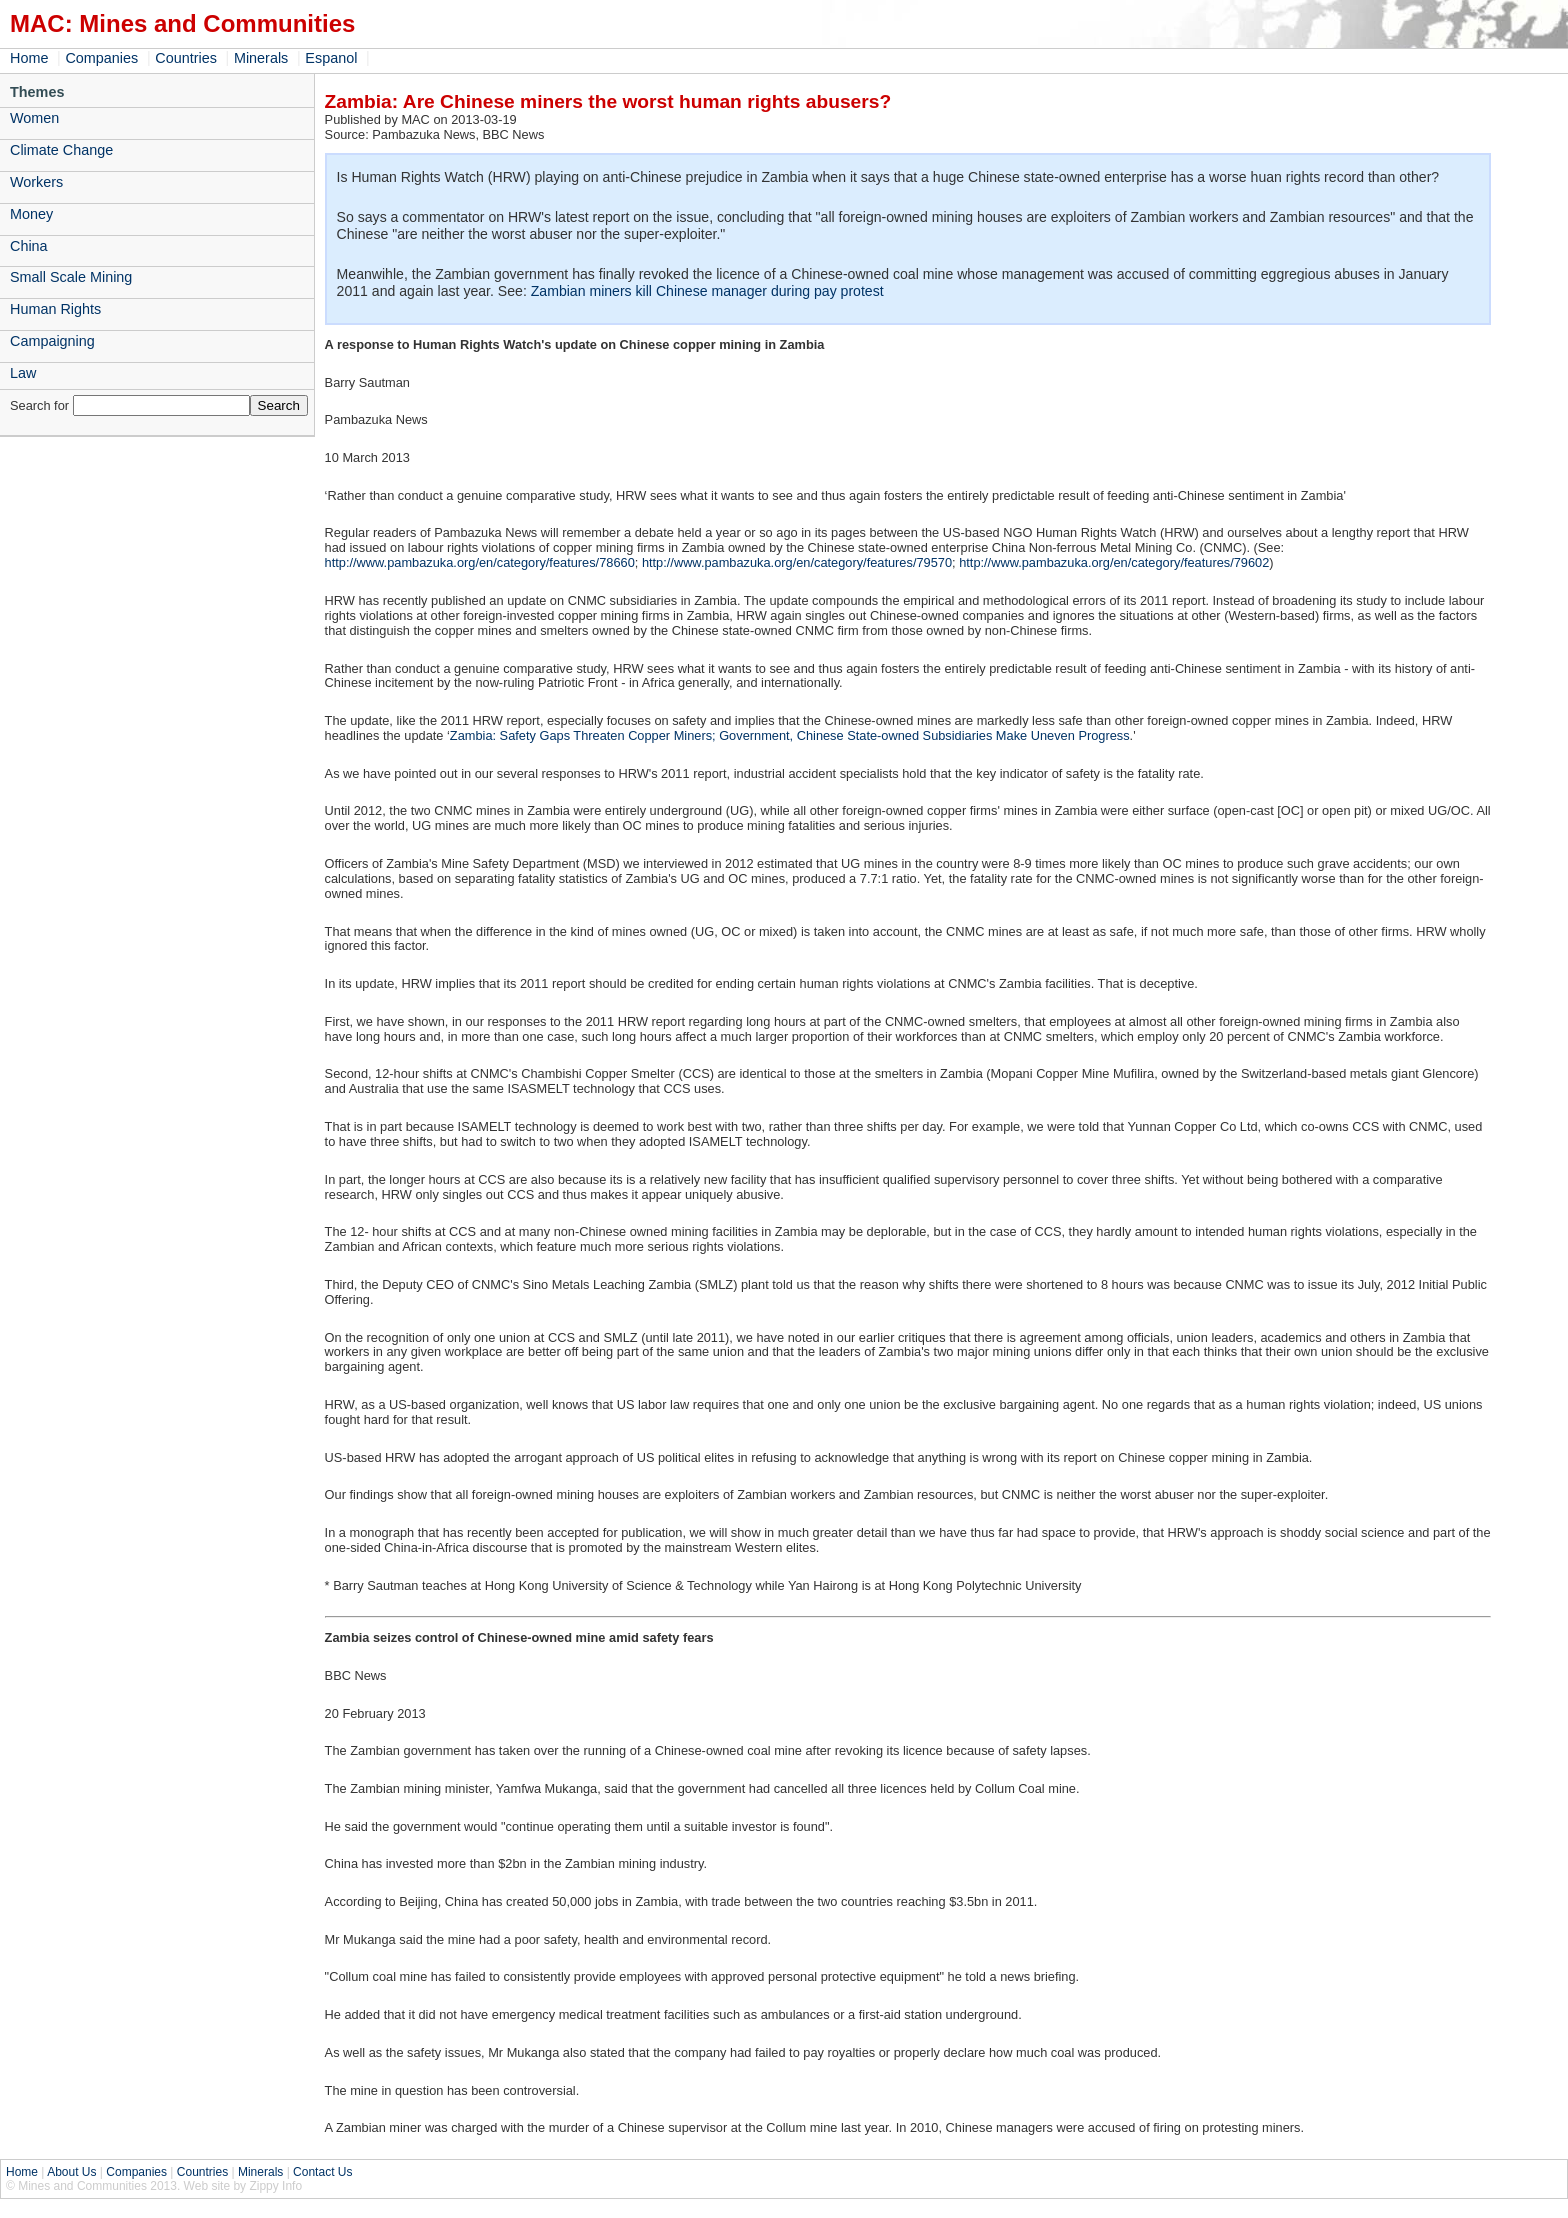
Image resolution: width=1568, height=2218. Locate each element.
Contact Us (322, 2172)
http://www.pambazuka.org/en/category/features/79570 (797, 562)
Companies (101, 58)
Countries (186, 58)
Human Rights (55, 309)
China (29, 246)
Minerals (261, 58)
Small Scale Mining (71, 277)
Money (31, 214)
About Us (71, 2172)
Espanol (331, 58)
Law (23, 373)
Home (29, 58)
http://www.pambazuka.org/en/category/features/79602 (1114, 562)
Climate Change (61, 150)
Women (34, 118)
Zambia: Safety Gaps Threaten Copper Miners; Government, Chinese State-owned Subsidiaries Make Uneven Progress (790, 735)
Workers (36, 182)
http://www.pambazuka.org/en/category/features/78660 (480, 562)
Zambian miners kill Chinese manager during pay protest (707, 291)
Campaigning (52, 341)
